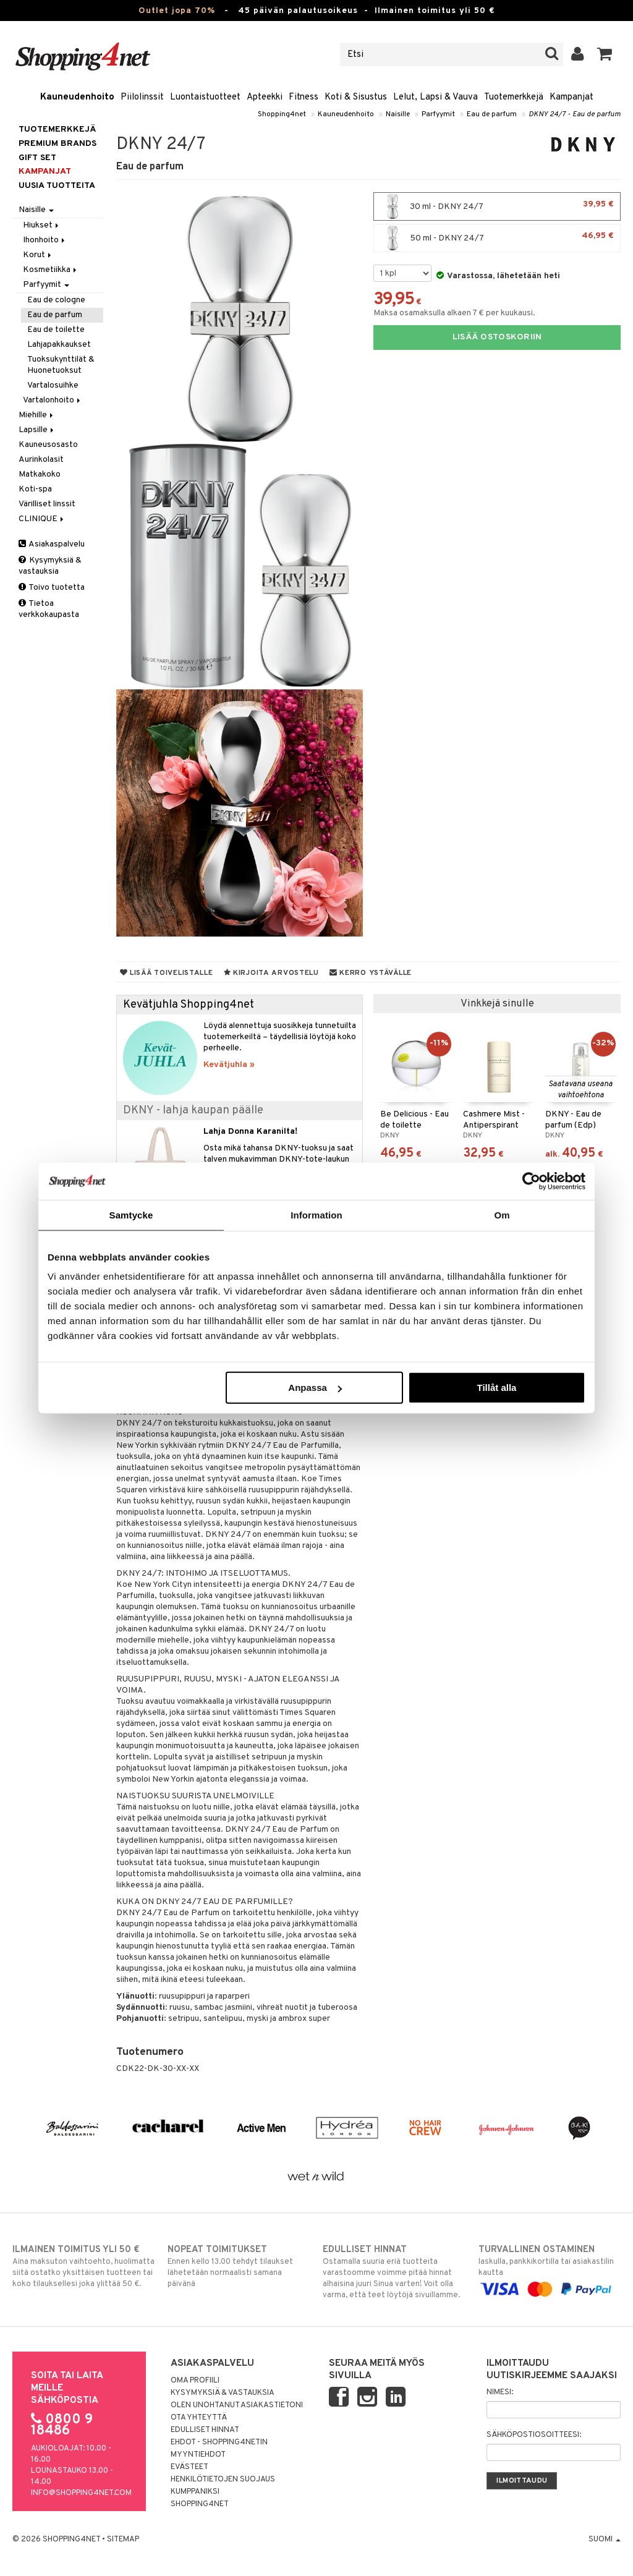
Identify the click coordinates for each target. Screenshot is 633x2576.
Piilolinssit (142, 97)
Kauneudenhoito (77, 97)
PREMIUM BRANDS (57, 143)
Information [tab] (316, 1214)
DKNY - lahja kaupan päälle (193, 1110)
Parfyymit (438, 114)
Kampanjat (571, 97)
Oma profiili (195, 2381)
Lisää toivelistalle (166, 973)
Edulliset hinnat (205, 2430)
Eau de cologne (56, 300)
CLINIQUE (42, 519)
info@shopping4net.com (81, 2493)
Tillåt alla (496, 1387)
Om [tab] (501, 1214)
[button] (605, 54)
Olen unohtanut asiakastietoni (237, 2405)
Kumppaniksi (195, 2492)
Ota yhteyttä (199, 2418)
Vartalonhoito (52, 400)
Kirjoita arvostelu (271, 973)
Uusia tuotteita (57, 186)
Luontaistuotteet (205, 97)
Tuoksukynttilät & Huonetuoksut (61, 365)
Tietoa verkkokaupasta (49, 609)
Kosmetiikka (51, 270)
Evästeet (189, 2467)
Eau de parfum (492, 114)
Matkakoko (40, 474)
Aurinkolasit (41, 459)
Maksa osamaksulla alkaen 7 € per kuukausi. (454, 313)
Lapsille (37, 430)
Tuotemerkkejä (513, 97)
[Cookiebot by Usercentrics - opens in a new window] (531, 1180)
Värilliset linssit (47, 504)
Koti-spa (35, 489)
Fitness (303, 97)
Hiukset (42, 225)
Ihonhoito (45, 240)
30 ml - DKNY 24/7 (497, 206)
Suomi (604, 2539)
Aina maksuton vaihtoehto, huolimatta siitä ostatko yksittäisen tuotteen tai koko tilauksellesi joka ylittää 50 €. (83, 2266)
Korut (38, 255)
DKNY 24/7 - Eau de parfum (575, 114)
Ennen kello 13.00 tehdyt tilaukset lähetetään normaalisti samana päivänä (239, 2266)
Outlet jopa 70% (176, 11)
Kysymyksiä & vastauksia (50, 566)
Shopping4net (282, 114)
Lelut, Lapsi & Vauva (435, 97)
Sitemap (123, 2539)
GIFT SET (37, 158)
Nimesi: (499, 2392)
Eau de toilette (56, 330)
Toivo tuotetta (52, 587)
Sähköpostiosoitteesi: (533, 2435)
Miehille (37, 415)
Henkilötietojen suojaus (223, 2480)
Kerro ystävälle (370, 973)
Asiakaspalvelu (52, 544)
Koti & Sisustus (356, 97)
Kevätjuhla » (229, 1065)
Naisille (398, 114)
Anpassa (315, 1387)
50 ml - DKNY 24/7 (497, 238)
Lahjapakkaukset (59, 344)
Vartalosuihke (53, 385)
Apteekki (265, 97)
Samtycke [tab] (131, 1214)
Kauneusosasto (48, 445)
